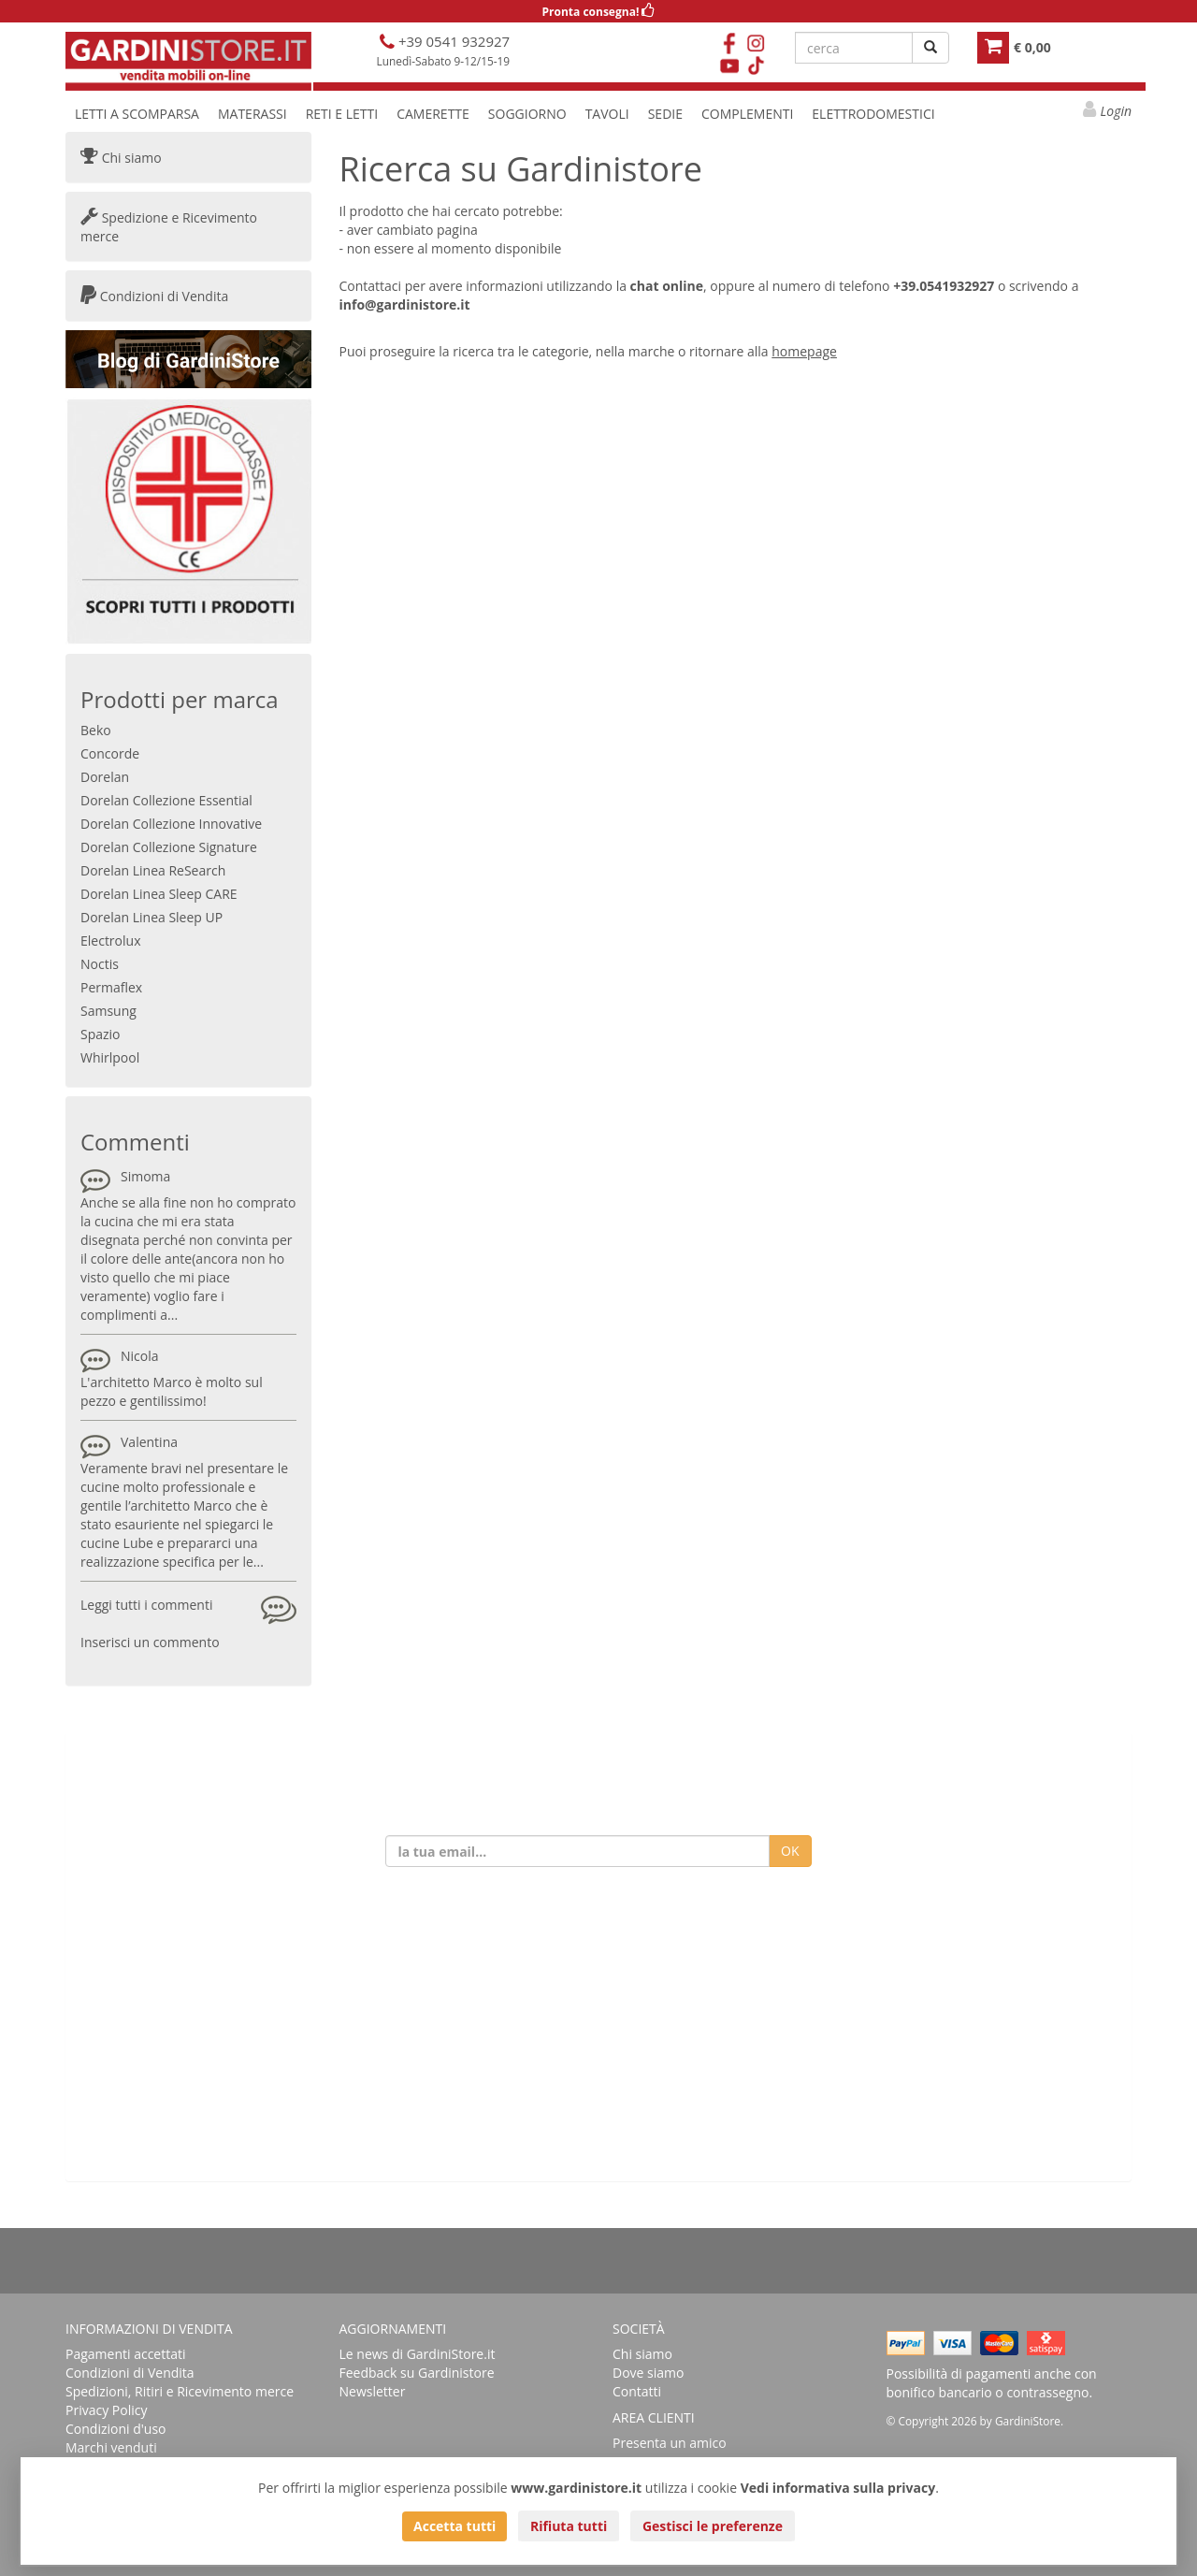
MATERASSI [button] (252, 114)
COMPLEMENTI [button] (747, 114)
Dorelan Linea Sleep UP (151, 917)
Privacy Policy (106, 2410)
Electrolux (110, 940)
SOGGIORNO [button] (527, 114)
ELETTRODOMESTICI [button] (873, 114)
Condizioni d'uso (115, 2429)
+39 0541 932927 (452, 41)
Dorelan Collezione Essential (166, 800)
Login (1116, 111)
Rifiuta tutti (568, 2526)
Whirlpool (109, 1057)
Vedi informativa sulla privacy (838, 2487)
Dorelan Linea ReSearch (152, 870)
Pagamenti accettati (125, 2354)
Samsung (108, 1011)
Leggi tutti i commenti (146, 1605)
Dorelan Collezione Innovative (171, 823)
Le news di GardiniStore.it (417, 2354)
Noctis (99, 964)
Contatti (637, 2391)
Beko (95, 730)
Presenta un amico (670, 2443)
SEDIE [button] (665, 114)
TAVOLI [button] (607, 114)
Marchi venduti (111, 2447)
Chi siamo (121, 157)
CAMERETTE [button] (433, 114)
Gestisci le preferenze (712, 2526)
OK (790, 1851)
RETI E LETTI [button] (342, 114)
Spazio (100, 1034)
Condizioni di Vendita (154, 296)
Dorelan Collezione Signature (168, 847)
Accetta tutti (454, 2526)
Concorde (109, 753)
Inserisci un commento (150, 1642)
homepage (804, 351)
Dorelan (104, 777)
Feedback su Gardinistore (417, 2372)
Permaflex (111, 987)
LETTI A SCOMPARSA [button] (137, 114)
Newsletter (372, 2391)
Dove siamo (648, 2372)
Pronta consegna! (599, 12)
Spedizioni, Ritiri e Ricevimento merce (179, 2391)
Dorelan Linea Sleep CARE (159, 894)
